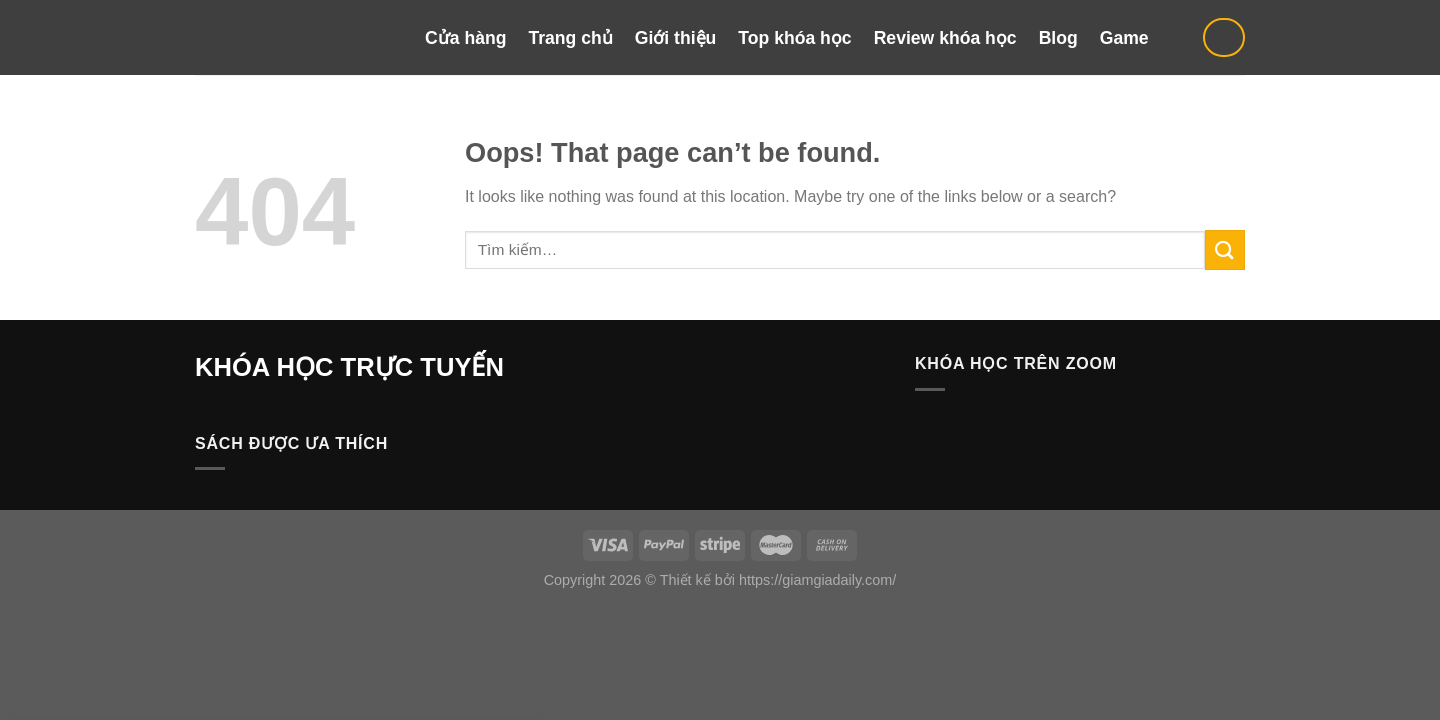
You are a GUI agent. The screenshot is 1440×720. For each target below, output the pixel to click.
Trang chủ (570, 38)
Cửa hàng (465, 38)
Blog (1058, 38)
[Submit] (1225, 249)
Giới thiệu (676, 38)
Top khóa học (794, 38)
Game (1124, 38)
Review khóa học (945, 38)
